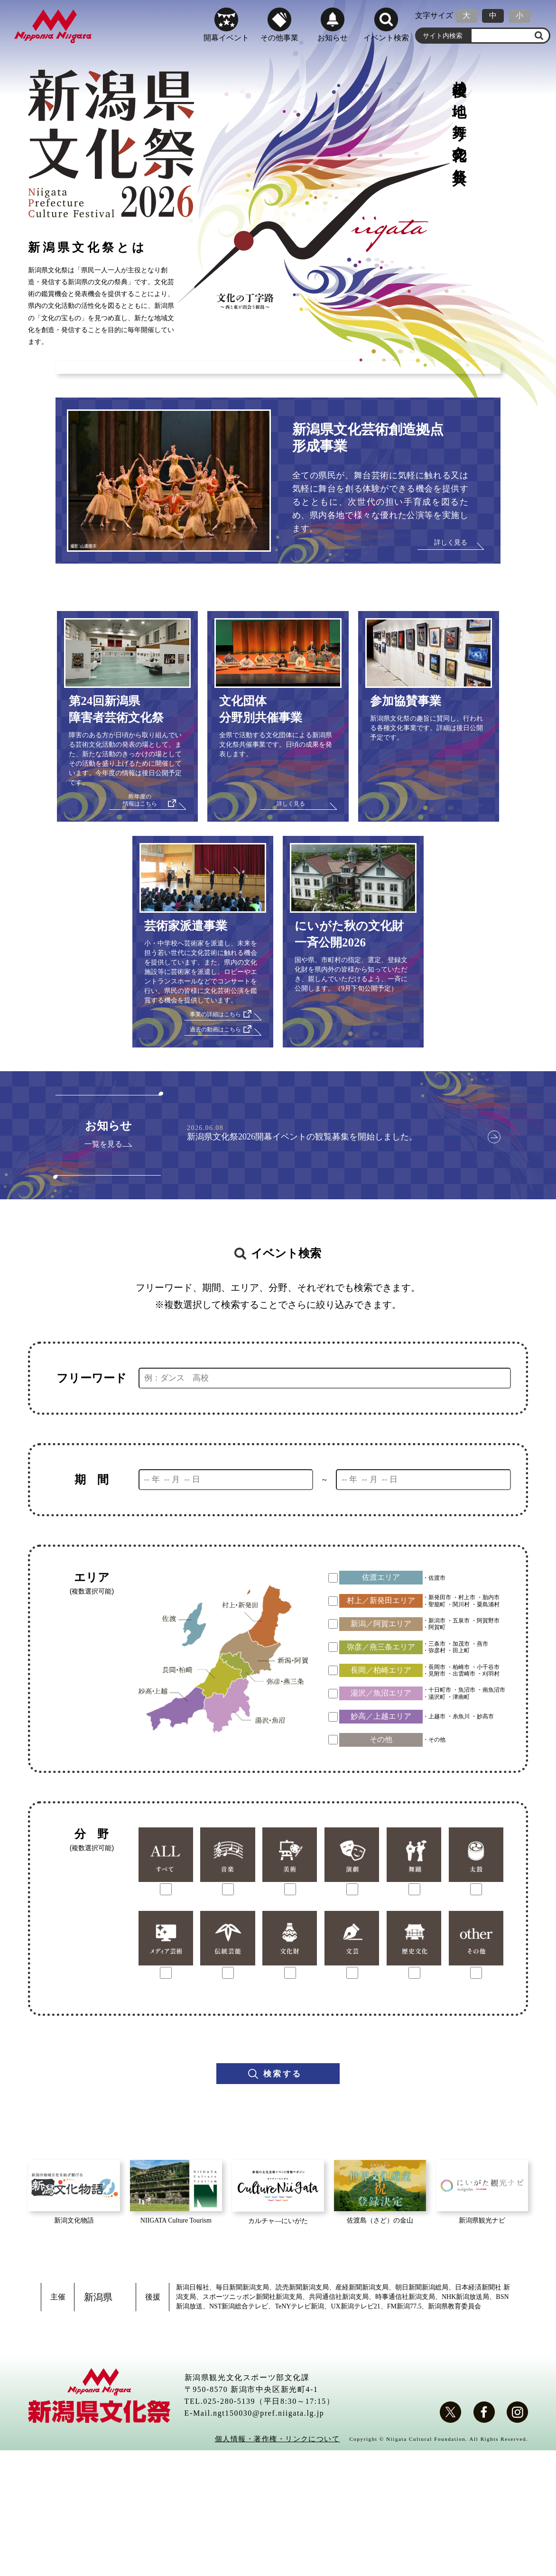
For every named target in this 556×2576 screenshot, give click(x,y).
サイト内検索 (443, 33)
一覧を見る (103, 1269)
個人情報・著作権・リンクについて (273, 2564)
